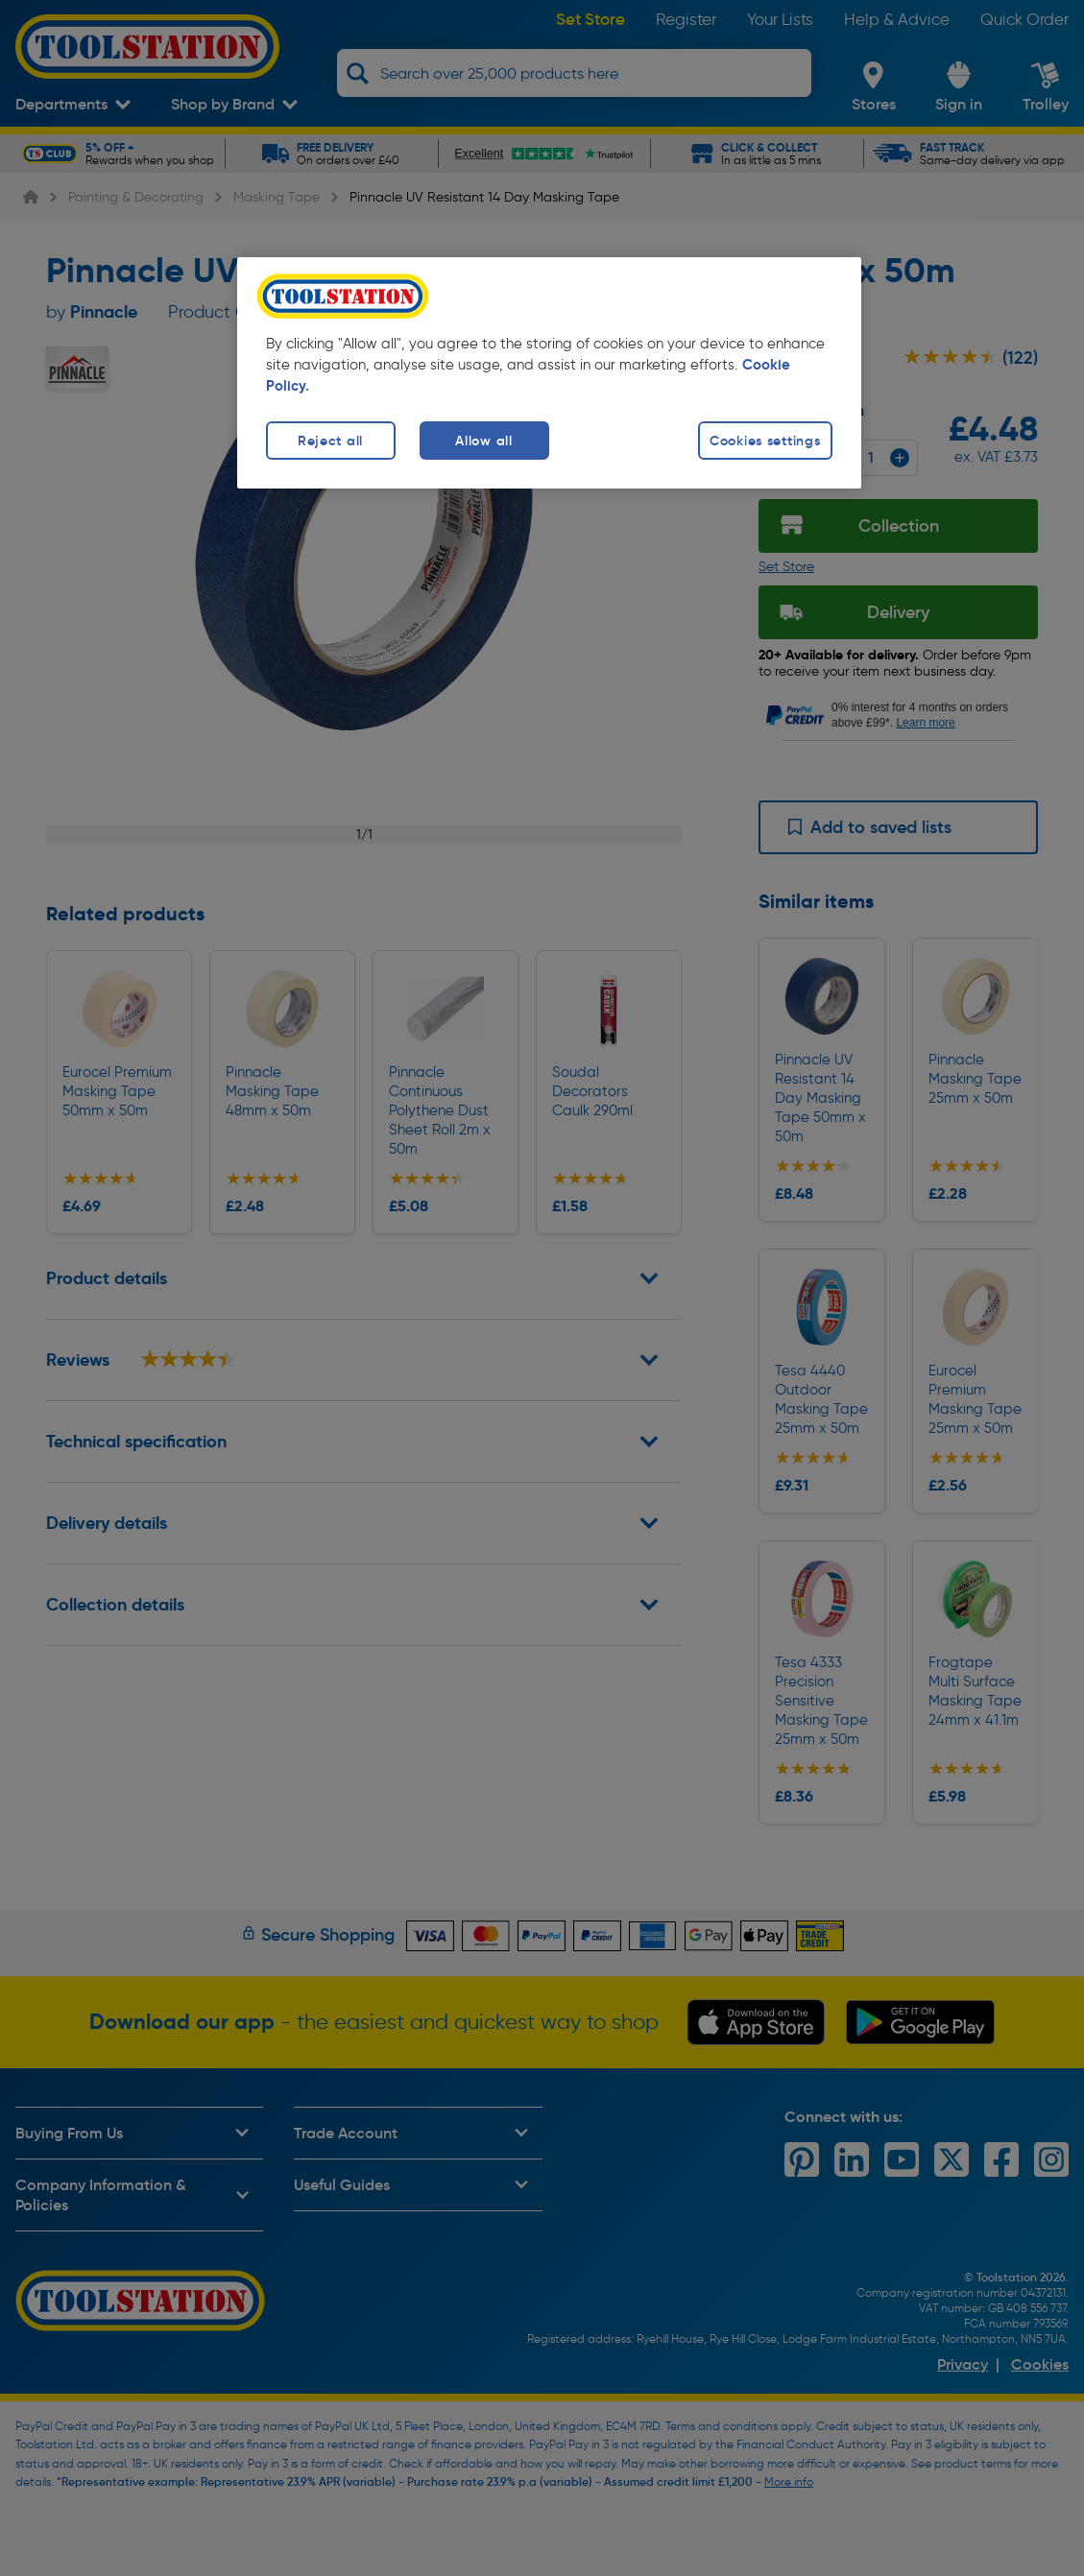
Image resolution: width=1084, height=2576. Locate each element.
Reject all (330, 440)
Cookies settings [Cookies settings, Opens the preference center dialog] (765, 440)
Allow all (483, 440)
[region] (549, 373)
